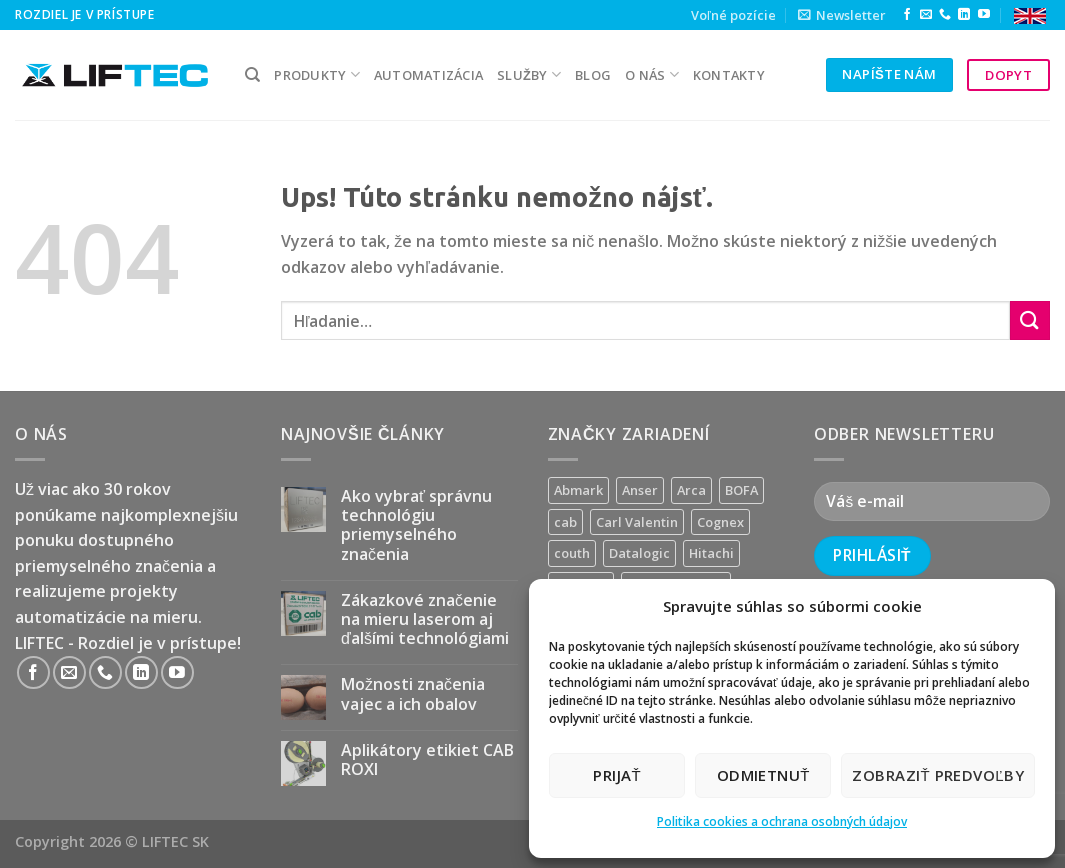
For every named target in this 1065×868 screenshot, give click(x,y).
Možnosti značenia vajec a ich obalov (413, 694)
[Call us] (945, 15)
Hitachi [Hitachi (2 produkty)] (711, 553)
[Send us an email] (926, 15)
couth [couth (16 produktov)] (572, 553)
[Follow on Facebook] (907, 15)
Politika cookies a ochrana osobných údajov (782, 821)
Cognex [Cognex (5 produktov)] (720, 522)
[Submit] (1030, 320)
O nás (652, 74)
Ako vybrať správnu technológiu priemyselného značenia (416, 525)
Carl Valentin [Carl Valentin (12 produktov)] (637, 522)
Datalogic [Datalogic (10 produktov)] (639, 553)
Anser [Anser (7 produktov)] (640, 490)
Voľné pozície (733, 15)
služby (529, 74)
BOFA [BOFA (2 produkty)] (741, 490)
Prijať (617, 775)
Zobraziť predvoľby (938, 775)
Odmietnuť (763, 775)
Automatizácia (428, 75)
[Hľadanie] (252, 75)
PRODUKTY (317, 74)
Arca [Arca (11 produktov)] (691, 490)
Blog (593, 75)
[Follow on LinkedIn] (964, 15)
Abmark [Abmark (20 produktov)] (578, 490)
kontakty (729, 75)
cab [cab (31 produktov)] (565, 522)
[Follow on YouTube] (984, 15)
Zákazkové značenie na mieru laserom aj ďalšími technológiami (425, 620)
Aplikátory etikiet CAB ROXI (427, 760)
